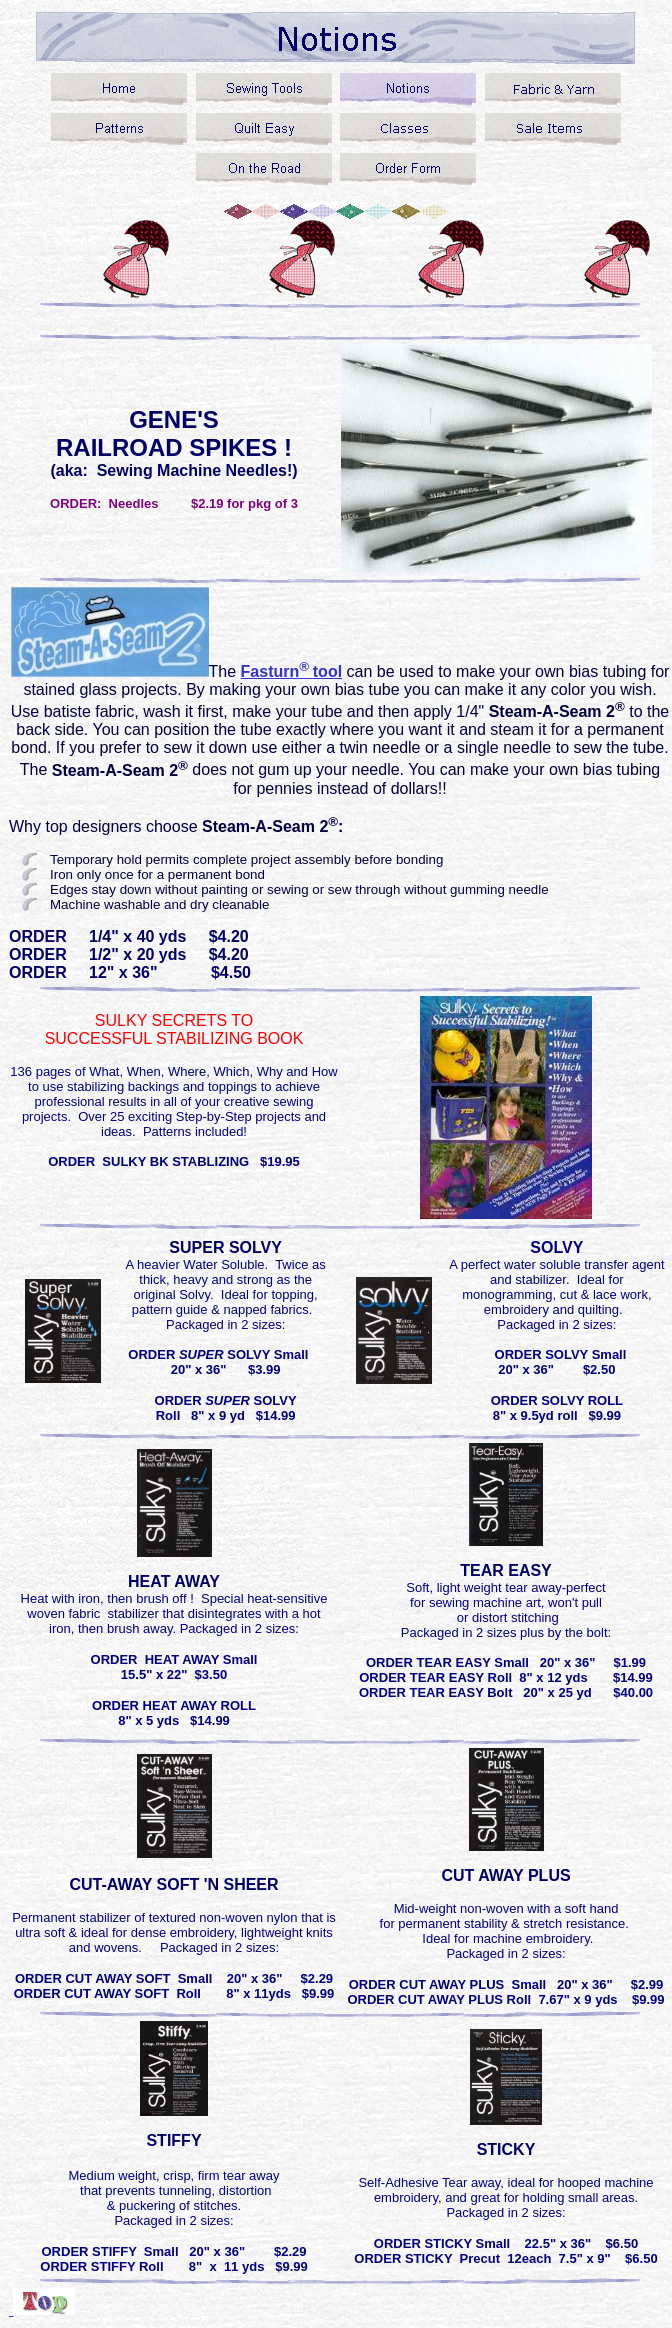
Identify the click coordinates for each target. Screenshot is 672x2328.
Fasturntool (292, 671)
